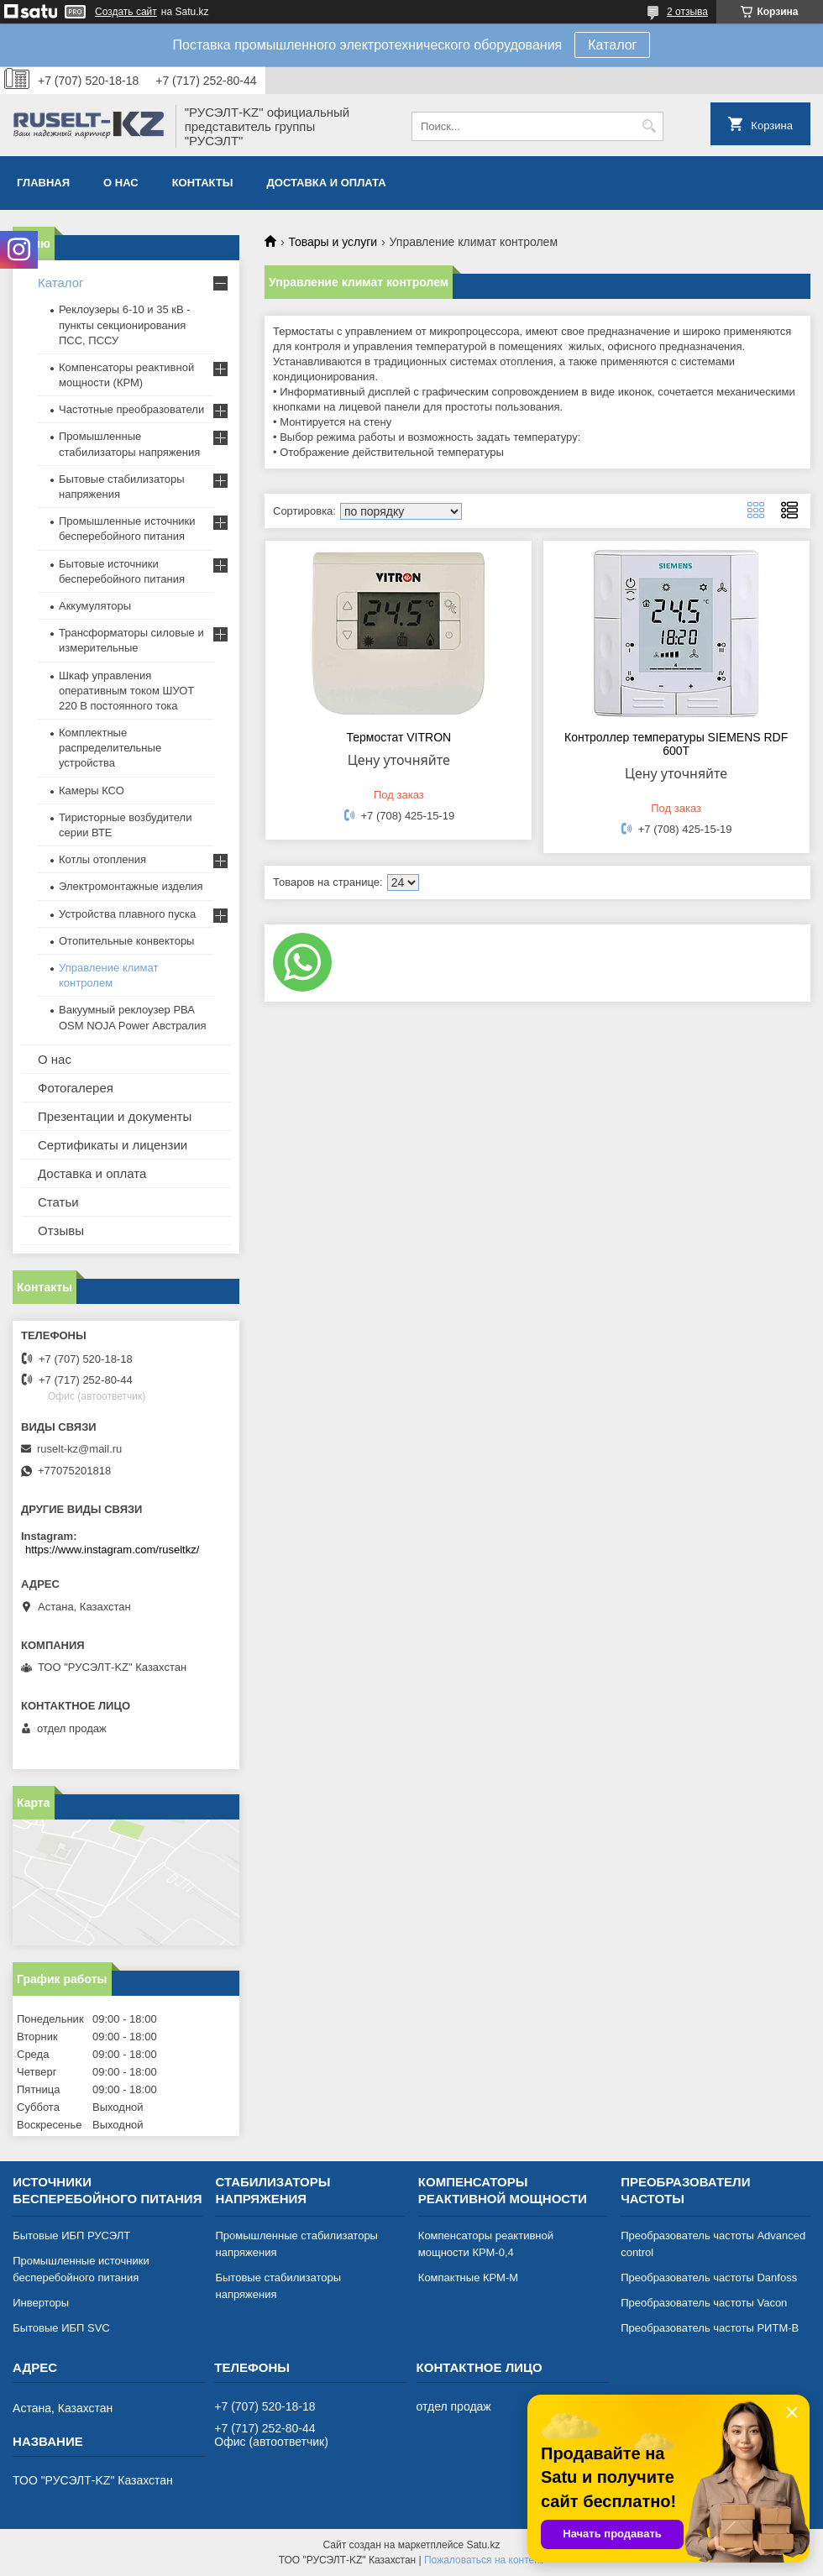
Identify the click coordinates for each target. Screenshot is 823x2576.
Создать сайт (126, 12)
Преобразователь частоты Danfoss (709, 2277)
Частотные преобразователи (131, 409)
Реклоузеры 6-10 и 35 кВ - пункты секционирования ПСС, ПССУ (125, 324)
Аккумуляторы (95, 605)
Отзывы (61, 1230)
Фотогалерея (75, 1088)
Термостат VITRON (399, 737)
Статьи (58, 1202)
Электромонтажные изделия (131, 886)
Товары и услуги (332, 242)
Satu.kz (483, 2545)
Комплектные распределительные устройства (110, 747)
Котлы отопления (102, 859)
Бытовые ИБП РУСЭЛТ (71, 2235)
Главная (43, 182)
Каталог (612, 45)
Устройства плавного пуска (127, 914)
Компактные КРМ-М (468, 2277)
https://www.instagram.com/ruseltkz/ (112, 1549)
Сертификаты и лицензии (112, 1145)
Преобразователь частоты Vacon (704, 2302)
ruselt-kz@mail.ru (79, 1448)
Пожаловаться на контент (484, 2560)
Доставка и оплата (326, 182)
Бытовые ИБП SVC (61, 2328)
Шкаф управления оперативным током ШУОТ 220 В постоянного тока (126, 690)
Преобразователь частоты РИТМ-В (710, 2328)
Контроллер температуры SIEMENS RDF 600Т (676, 743)
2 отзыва (687, 12)
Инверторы (41, 2302)
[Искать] (648, 126)
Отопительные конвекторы (126, 941)
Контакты (202, 182)
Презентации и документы (114, 1116)
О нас (121, 182)
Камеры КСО (91, 790)
